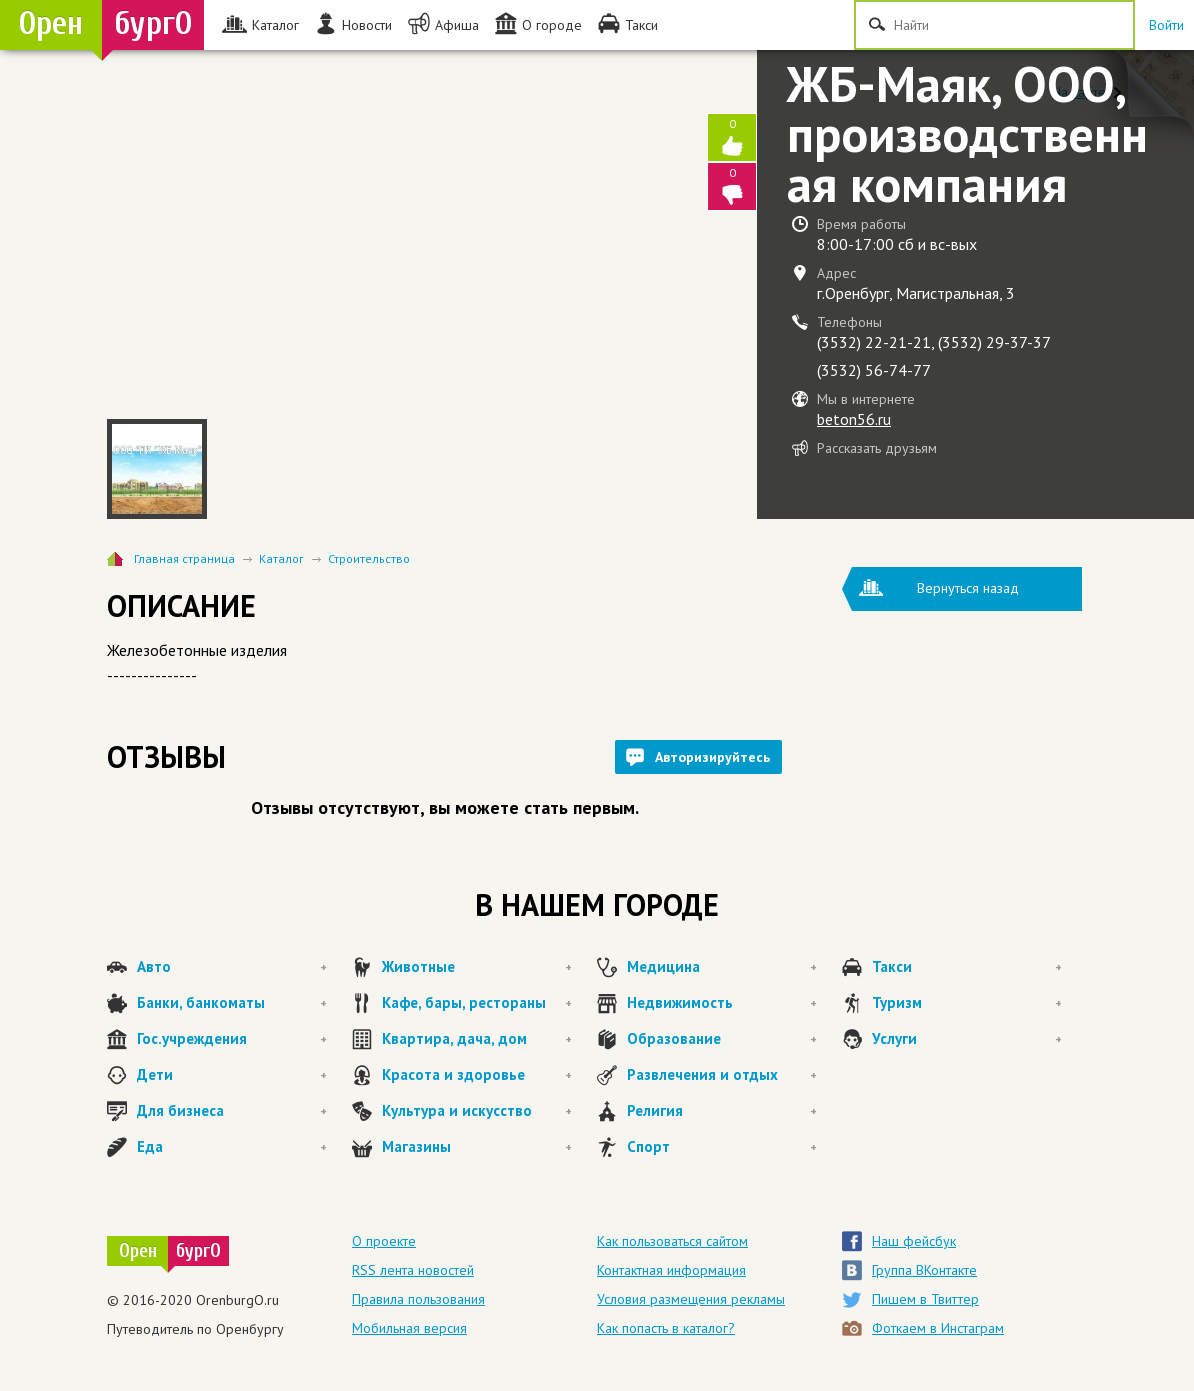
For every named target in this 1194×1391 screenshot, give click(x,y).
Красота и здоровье (477, 1075)
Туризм (967, 1003)
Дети (232, 1075)
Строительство (369, 558)
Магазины (477, 1147)
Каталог (281, 558)
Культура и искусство (477, 1111)
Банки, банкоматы (232, 1003)
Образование (722, 1039)
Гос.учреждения (232, 1039)
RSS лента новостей (413, 1270)
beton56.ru (854, 419)
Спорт (722, 1147)
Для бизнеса (232, 1111)
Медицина (722, 967)
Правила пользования (418, 1299)
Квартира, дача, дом (477, 1039)
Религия (722, 1111)
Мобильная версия (409, 1328)
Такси (967, 967)
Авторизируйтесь (712, 757)
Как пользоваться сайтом (672, 1241)
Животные (477, 967)
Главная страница (184, 558)
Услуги (967, 1039)
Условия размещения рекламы (691, 1299)
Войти (1166, 25)
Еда (232, 1147)
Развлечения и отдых (722, 1075)
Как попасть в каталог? (666, 1328)
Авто (232, 967)
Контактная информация (671, 1270)
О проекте (384, 1241)
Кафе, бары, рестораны (477, 1003)
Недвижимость (722, 1003)
